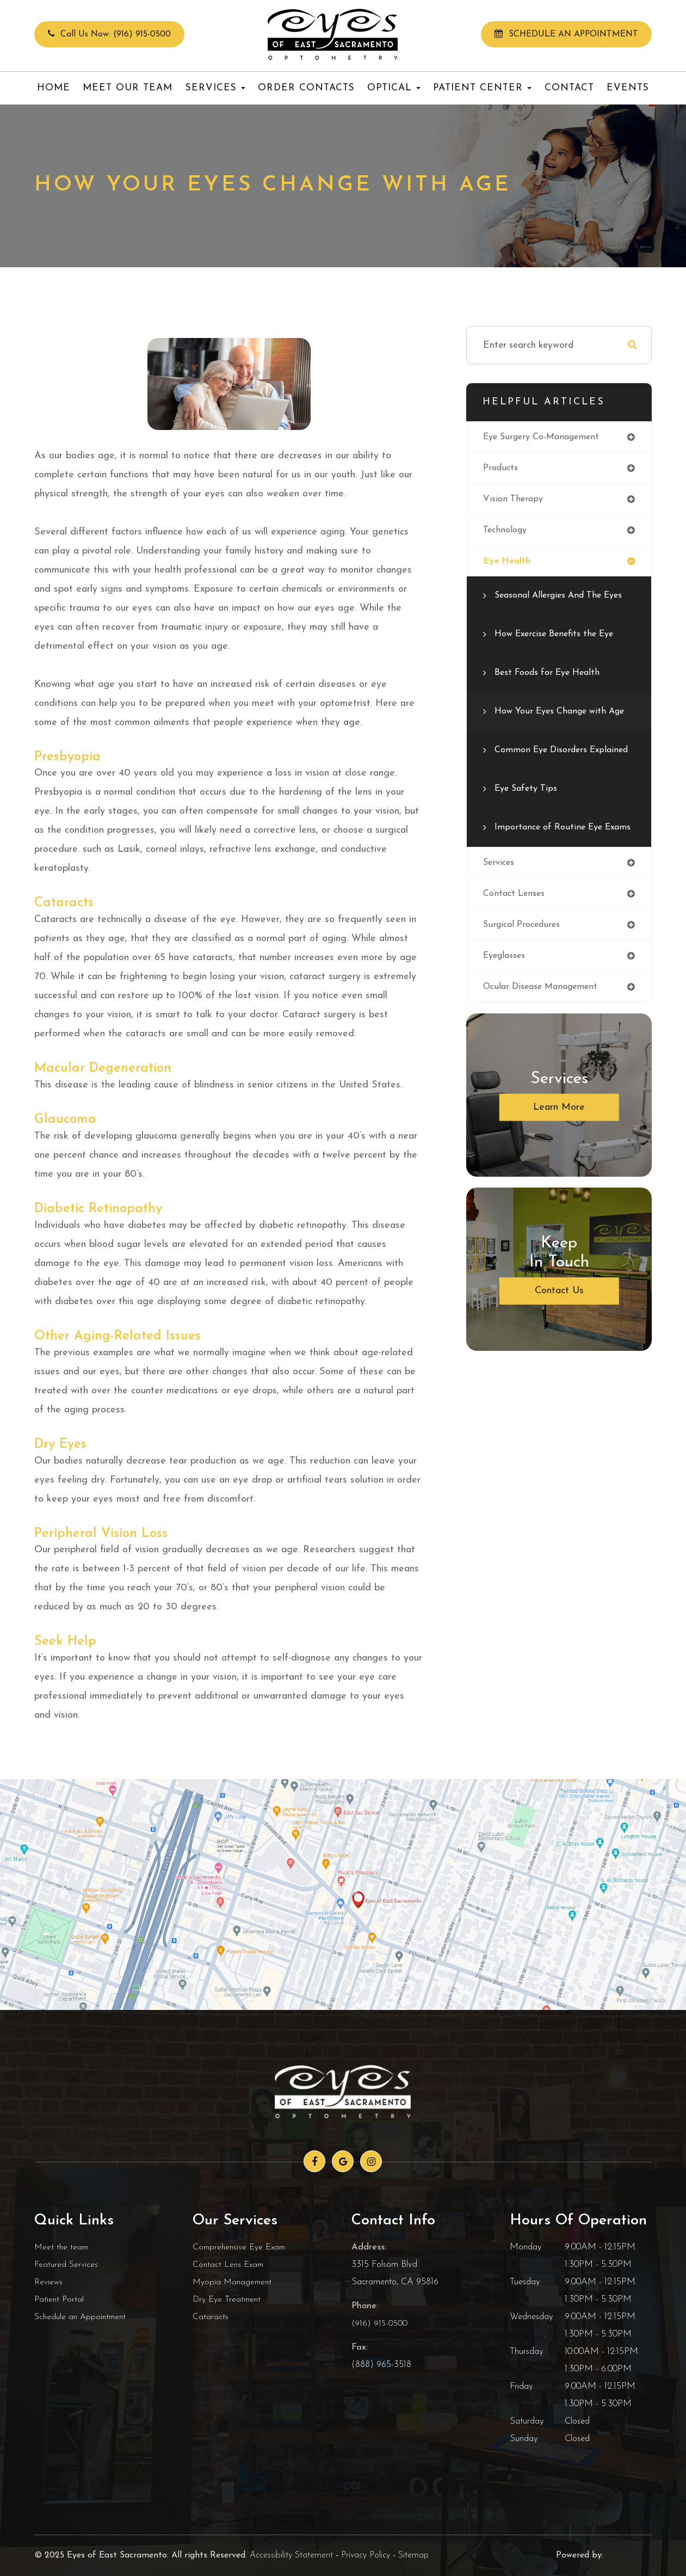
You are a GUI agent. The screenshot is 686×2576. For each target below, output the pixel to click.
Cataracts (210, 2316)
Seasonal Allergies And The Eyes (564, 599)
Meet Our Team (127, 88)
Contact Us (559, 1348)
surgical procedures (524, 980)
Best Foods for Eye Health (552, 676)
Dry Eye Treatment (228, 2299)
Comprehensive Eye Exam (242, 2247)
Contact (569, 88)
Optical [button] (394, 88)
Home (53, 88)
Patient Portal (59, 2299)
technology (506, 533)
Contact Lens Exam (230, 2264)
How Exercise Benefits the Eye (560, 638)
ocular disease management (545, 1044)
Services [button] (215, 88)
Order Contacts (306, 88)
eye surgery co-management (546, 437)
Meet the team (62, 2247)
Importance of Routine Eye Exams (552, 872)
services (500, 916)
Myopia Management (234, 2281)
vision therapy (514, 501)
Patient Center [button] (482, 88)
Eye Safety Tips (529, 825)
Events (628, 88)
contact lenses (516, 948)
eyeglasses (506, 1012)
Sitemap (413, 2555)
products (501, 469)
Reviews (49, 2281)
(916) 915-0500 (380, 2323)
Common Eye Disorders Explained (545, 778)
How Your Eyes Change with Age (555, 723)
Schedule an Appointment (82, 2316)
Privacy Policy (365, 2555)
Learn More (559, 1165)
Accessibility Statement (291, 2555)
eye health (509, 565)
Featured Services (67, 2264)
